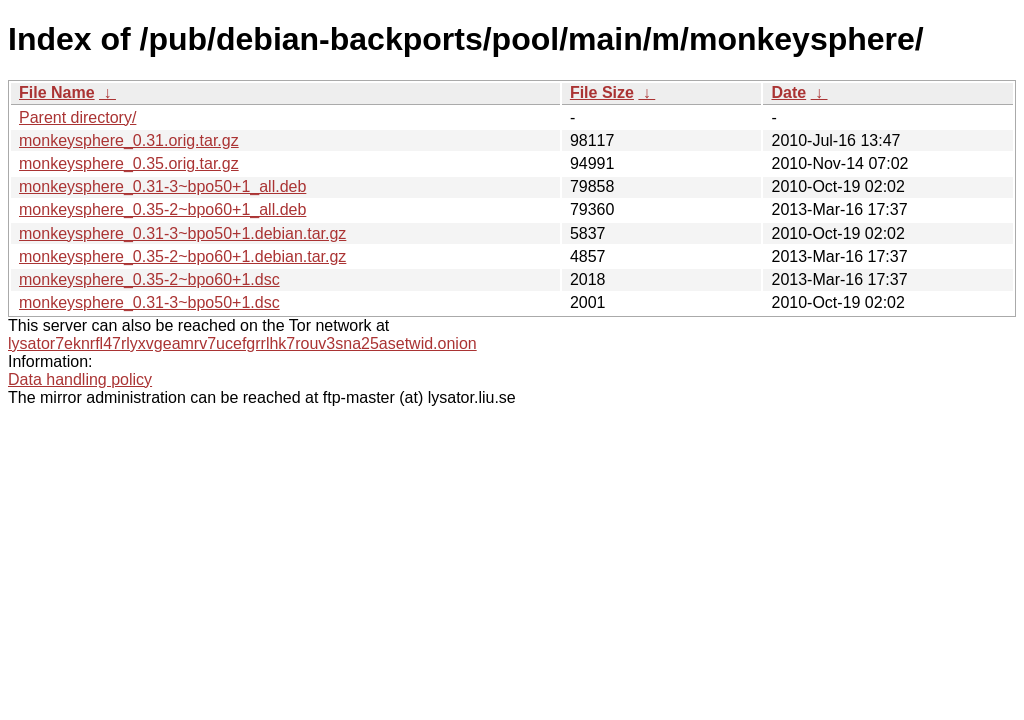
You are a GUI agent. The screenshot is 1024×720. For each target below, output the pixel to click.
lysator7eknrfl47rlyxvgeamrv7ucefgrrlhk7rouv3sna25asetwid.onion (242, 343)
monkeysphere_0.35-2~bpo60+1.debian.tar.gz (182, 256)
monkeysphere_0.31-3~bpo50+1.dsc (149, 302)
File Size (602, 92)
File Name (57, 92)
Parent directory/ (77, 117)
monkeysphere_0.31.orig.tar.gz (129, 140)
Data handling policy (80, 379)
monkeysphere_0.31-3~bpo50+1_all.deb (162, 186)
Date (788, 92)
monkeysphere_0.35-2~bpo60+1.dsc (149, 279)
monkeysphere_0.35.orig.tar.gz (129, 163)
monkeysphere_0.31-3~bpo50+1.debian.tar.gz (182, 233)
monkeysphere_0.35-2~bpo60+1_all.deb (162, 209)
